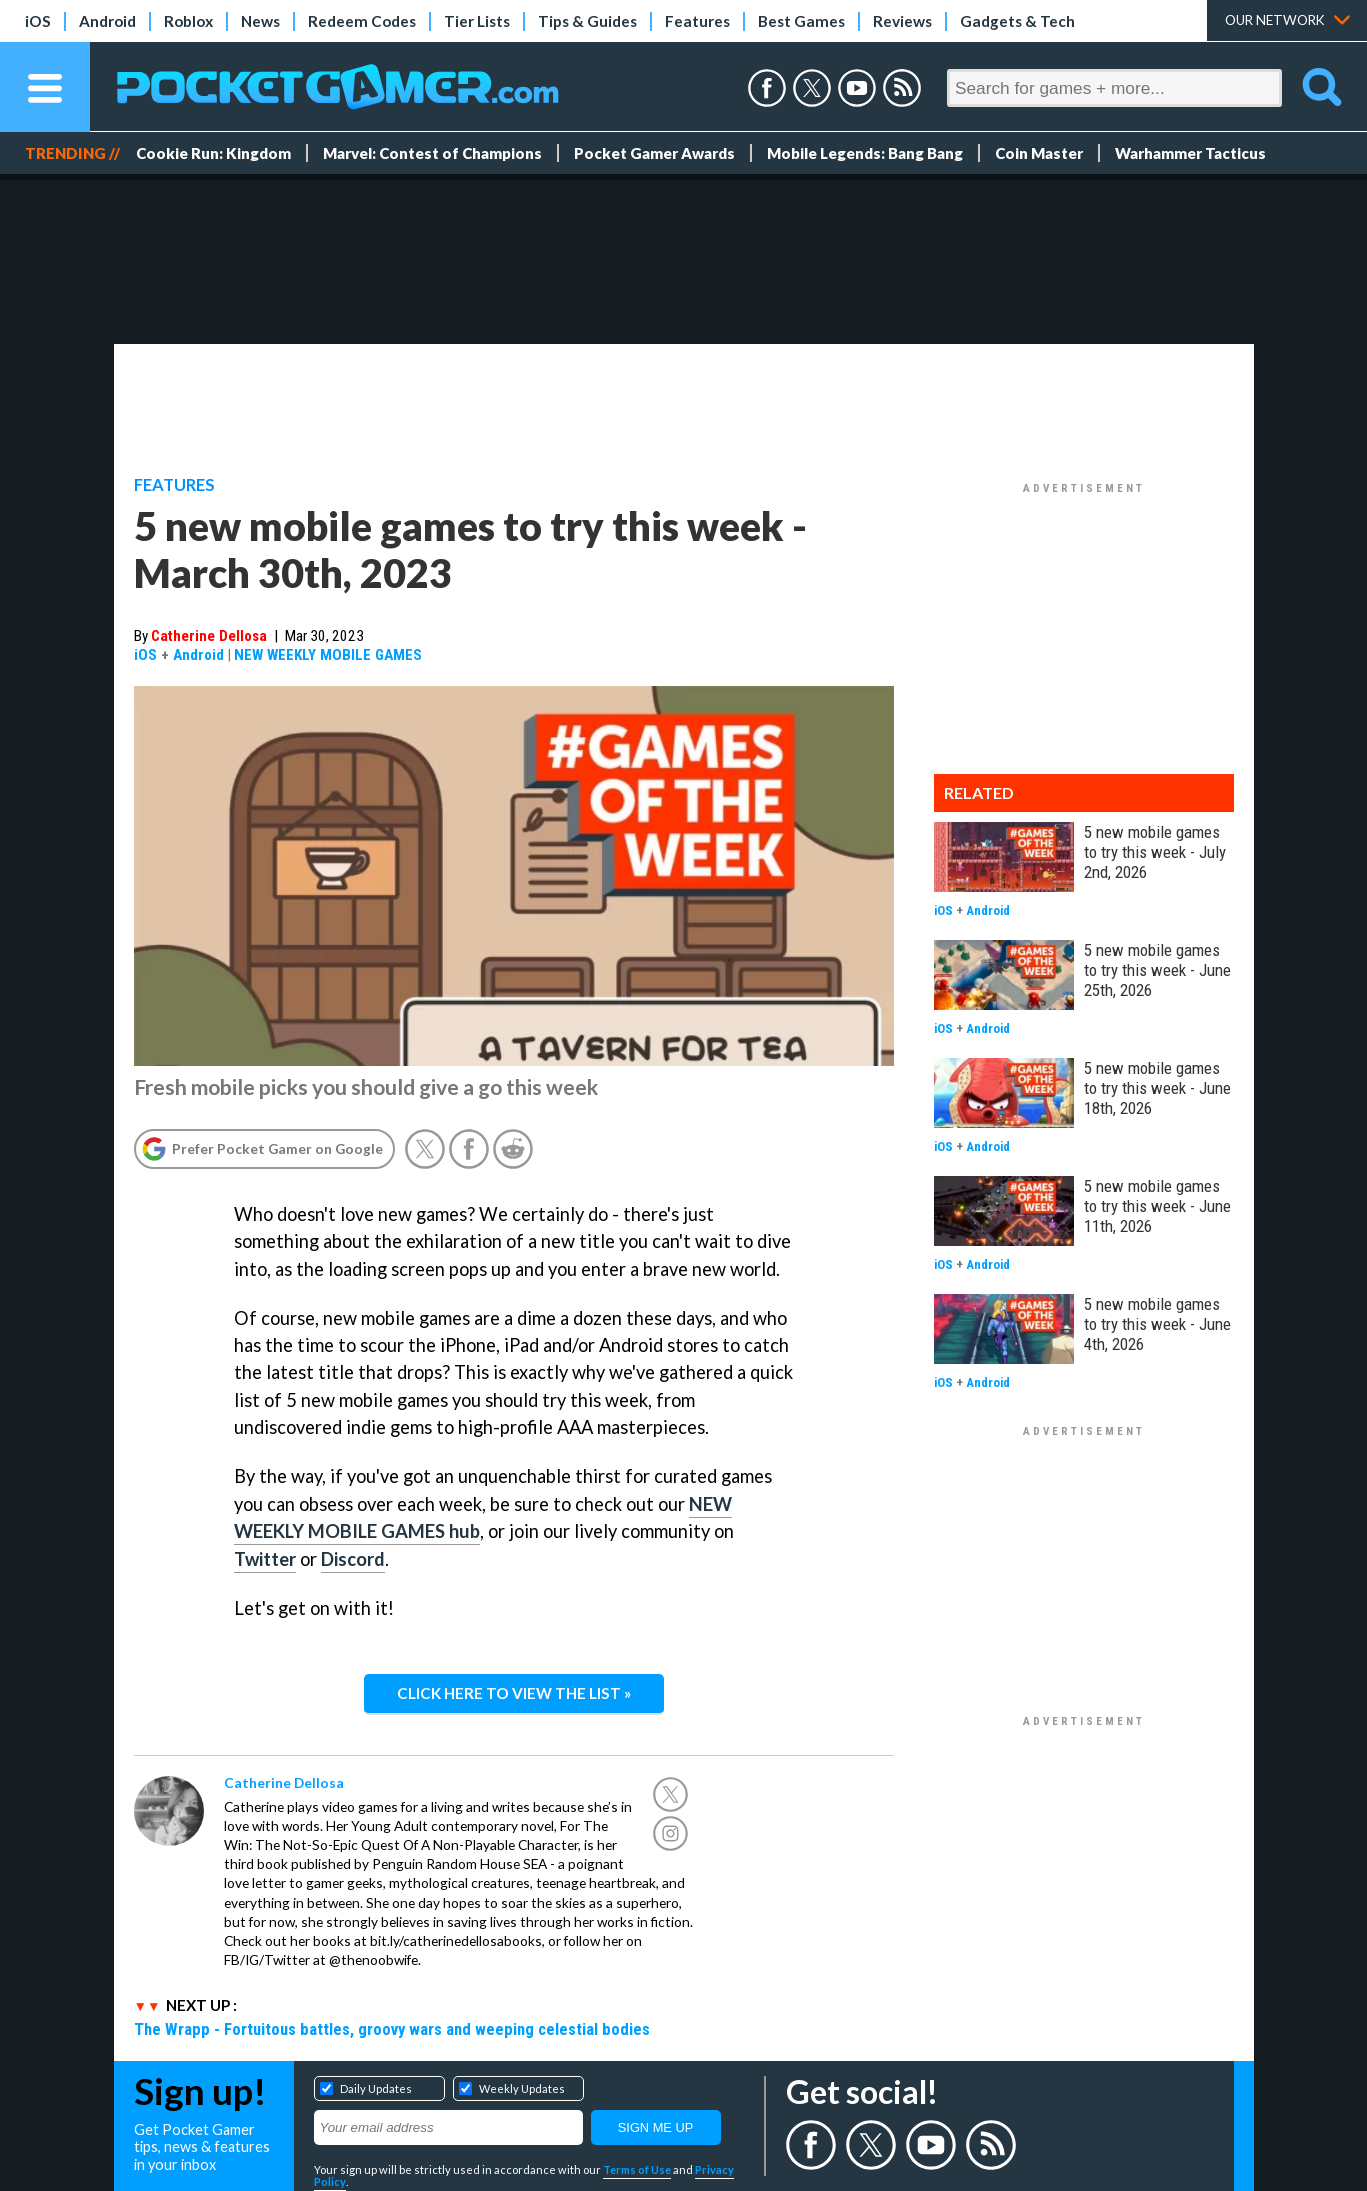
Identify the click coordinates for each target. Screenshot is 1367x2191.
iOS (38, 21)
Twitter (265, 1559)
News (260, 21)
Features (697, 21)
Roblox (188, 21)
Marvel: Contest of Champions (432, 153)
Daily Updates (376, 2088)
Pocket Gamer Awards (654, 153)
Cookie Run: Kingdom (213, 153)
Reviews (902, 21)
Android (107, 21)
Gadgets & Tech (1017, 21)
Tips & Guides (587, 21)
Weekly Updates (522, 2088)
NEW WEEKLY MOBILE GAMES (328, 655)
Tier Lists (477, 21)
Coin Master (1039, 153)
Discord (353, 1559)
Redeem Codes (362, 21)
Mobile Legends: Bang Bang (865, 153)
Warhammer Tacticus (1190, 153)
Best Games (801, 21)
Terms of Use (637, 2169)
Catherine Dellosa (209, 636)
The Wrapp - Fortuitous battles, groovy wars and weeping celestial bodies (392, 2029)
